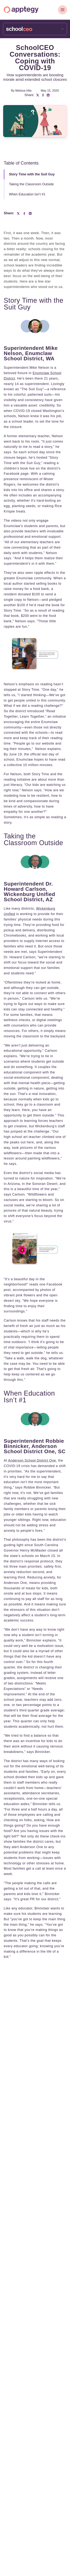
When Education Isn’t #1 (27, 194)
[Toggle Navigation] (62, 9)
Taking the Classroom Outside (31, 184)
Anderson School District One (32, 1460)
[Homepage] (21, 9)
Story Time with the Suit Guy (32, 174)
